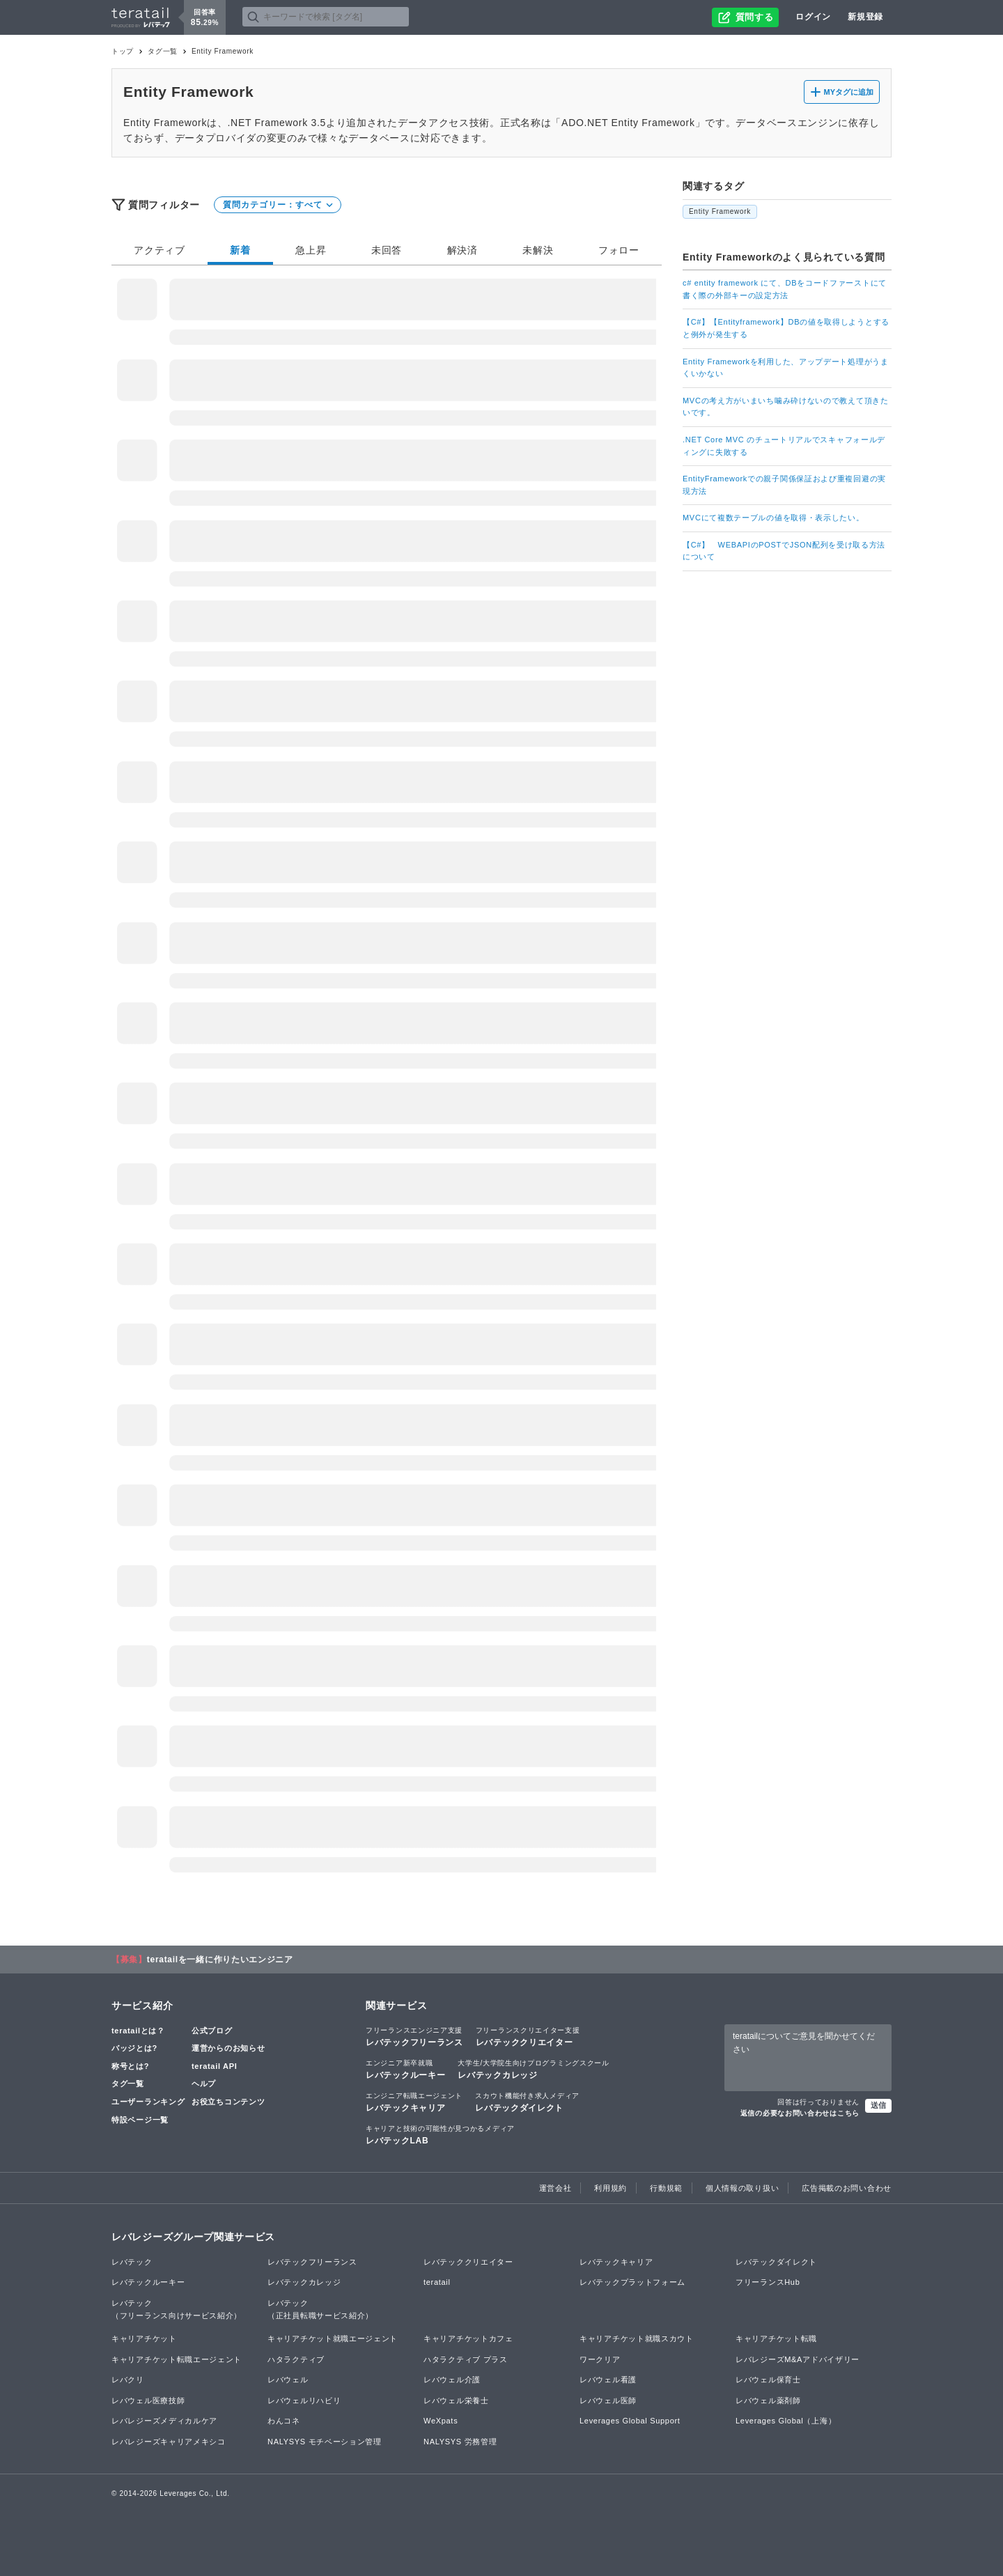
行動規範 (666, 2188)
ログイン (813, 17)
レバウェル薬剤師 (768, 2400)
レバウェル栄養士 (456, 2400)
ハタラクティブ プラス (465, 2359)
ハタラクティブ (296, 2359)
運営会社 (555, 2188)
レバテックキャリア (414, 2101)
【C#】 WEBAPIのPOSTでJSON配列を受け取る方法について (784, 551)
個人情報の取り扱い (742, 2188)
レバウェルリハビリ (304, 2400)
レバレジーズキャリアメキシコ (168, 2441)
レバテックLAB (440, 2134)
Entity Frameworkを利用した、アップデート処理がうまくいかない (786, 367)
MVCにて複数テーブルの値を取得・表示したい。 (773, 517)
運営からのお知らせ (228, 2048)
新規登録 (865, 17)
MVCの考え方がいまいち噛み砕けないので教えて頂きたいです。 (786, 406)
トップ (122, 51)
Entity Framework (720, 211)
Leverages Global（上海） (786, 2420)
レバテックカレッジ (533, 2069)
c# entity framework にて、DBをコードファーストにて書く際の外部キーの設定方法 (785, 289)
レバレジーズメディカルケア (164, 2420)
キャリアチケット (144, 2338)
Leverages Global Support (630, 2420)
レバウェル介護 (452, 2379)
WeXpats (440, 2420)
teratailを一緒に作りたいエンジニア (220, 1959)
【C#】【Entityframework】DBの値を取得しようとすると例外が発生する (786, 328)
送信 (878, 2105)
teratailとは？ (138, 2030)
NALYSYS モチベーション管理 (324, 2441)
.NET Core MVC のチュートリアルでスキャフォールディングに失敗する (784, 445)
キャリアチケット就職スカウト (637, 2338)
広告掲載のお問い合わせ (847, 2188)
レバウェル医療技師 (148, 2400)
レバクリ (127, 2379)
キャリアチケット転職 (776, 2338)
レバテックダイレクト (527, 2101)
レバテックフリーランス (414, 2036)
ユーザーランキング (148, 2101)
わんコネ (283, 2420)
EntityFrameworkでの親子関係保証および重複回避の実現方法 (784, 484)
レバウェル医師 (608, 2400)
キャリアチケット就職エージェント (332, 2338)
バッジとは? (134, 2048)
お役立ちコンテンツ (228, 2101)
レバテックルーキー (405, 2069)
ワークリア (600, 2359)
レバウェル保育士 (768, 2379)
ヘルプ (204, 2083)
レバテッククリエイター (528, 2036)
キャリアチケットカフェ (468, 2338)
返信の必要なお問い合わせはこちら (800, 2113)
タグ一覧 (163, 51)
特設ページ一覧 (140, 2120)
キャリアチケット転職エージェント (176, 2359)
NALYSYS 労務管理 (460, 2441)
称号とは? (130, 2066)
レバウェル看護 (608, 2379)
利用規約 (610, 2188)
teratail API (214, 2066)
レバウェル (288, 2379)
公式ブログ (212, 2030)
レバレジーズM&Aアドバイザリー (798, 2359)
